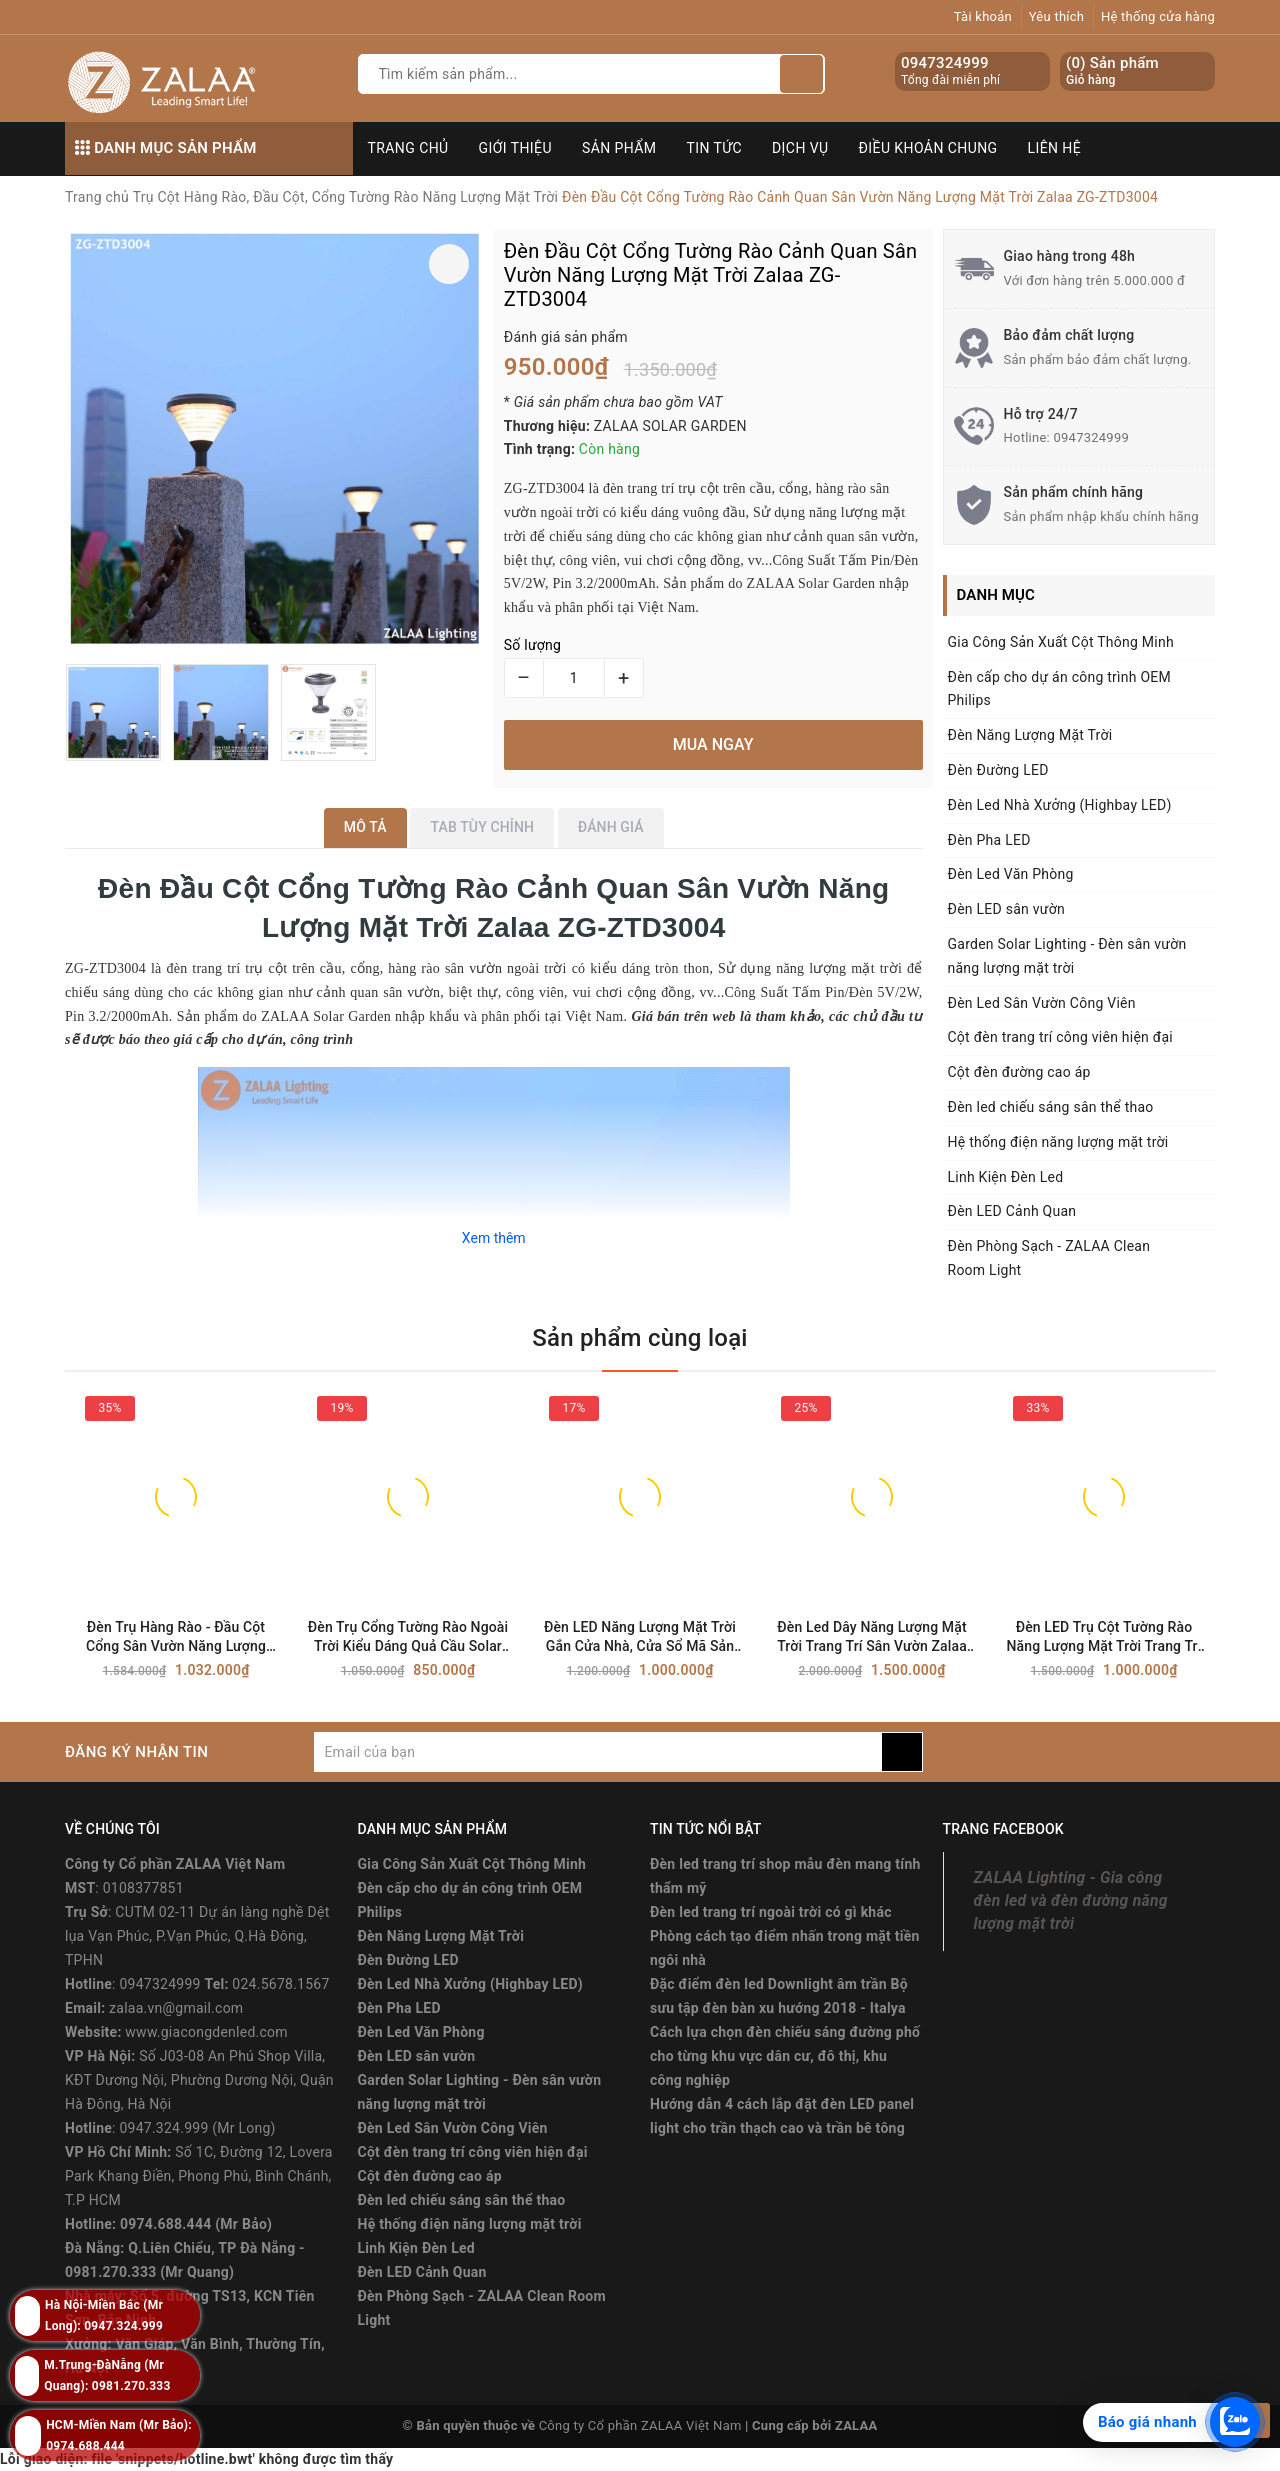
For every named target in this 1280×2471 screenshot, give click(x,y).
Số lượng (532, 645)
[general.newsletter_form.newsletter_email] (597, 1752)
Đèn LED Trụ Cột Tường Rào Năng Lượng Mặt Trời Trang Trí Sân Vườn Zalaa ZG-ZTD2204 (1103, 1637)
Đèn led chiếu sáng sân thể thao (1051, 1107)
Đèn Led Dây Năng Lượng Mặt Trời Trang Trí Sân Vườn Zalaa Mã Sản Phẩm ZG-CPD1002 (872, 1637)
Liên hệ (1055, 148)
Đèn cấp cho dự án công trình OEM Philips (1060, 689)
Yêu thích (1057, 16)
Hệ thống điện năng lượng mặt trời (1058, 1142)
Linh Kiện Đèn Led (1006, 1177)
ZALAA (856, 2425)
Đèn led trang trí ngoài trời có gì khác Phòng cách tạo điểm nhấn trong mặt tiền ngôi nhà (785, 1936)
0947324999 (945, 63)
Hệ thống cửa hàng (1158, 16)
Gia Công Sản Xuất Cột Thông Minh (1061, 642)
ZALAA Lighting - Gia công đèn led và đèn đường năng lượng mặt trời (1071, 1900)
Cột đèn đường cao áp (1019, 1072)
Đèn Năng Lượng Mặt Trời (1030, 735)
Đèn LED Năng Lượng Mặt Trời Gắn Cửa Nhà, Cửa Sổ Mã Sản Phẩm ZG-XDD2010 (640, 1637)
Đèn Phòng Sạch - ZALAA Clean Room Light (1049, 1258)
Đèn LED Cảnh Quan (1012, 1211)
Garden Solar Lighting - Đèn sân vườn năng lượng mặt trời (1067, 956)
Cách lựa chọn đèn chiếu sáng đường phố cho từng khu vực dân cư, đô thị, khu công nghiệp (785, 2056)
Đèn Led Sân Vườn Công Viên (1042, 1003)
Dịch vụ (800, 148)
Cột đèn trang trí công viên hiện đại (1060, 1037)
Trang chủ (408, 148)
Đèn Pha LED (989, 840)
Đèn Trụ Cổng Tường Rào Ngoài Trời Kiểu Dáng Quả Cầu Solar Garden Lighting (408, 1637)
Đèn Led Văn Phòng (1011, 874)
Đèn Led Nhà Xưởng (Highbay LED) (1060, 805)
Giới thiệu (515, 148)
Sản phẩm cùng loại (639, 1338)
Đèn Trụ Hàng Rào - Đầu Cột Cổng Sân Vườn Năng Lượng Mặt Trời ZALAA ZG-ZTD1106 (175, 1637)
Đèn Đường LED (998, 770)
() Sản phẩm (1112, 71)
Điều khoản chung (928, 148)
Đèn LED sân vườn (1006, 909)
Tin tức (715, 148)
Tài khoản (983, 16)
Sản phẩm (619, 148)
